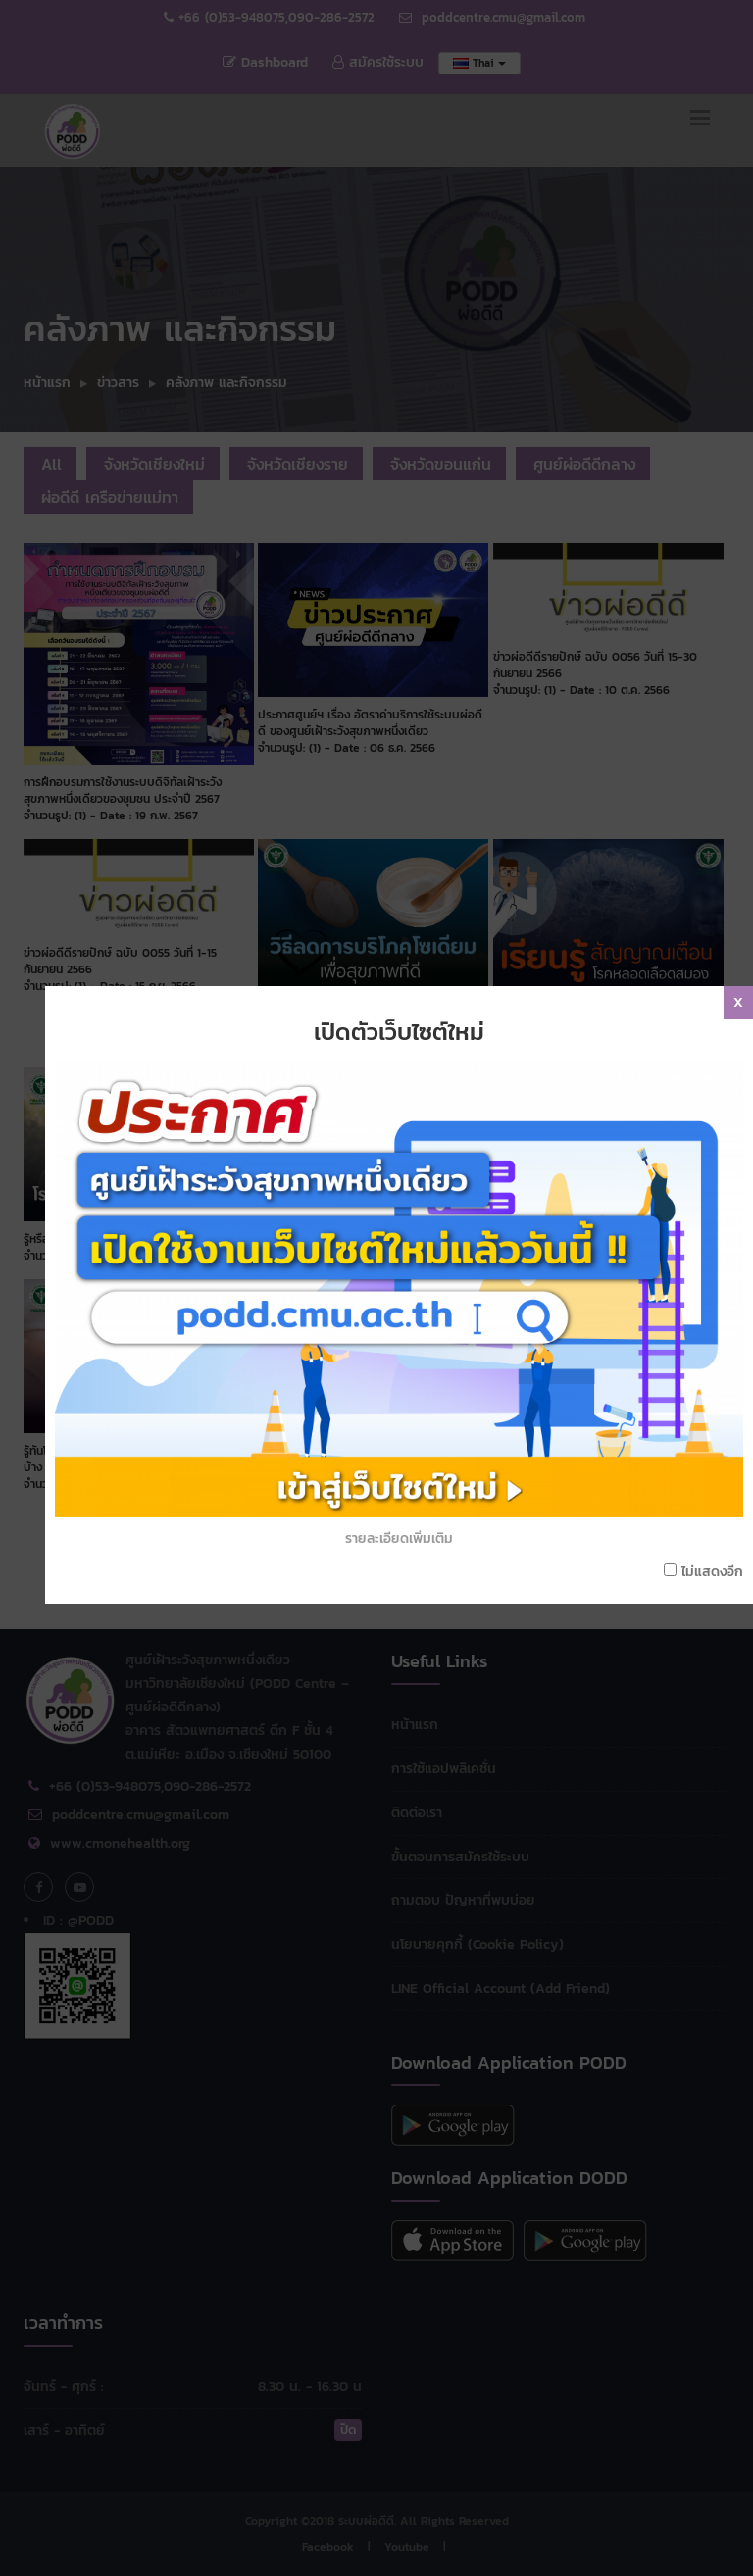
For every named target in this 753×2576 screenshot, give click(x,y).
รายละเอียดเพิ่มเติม (408, 1367)
